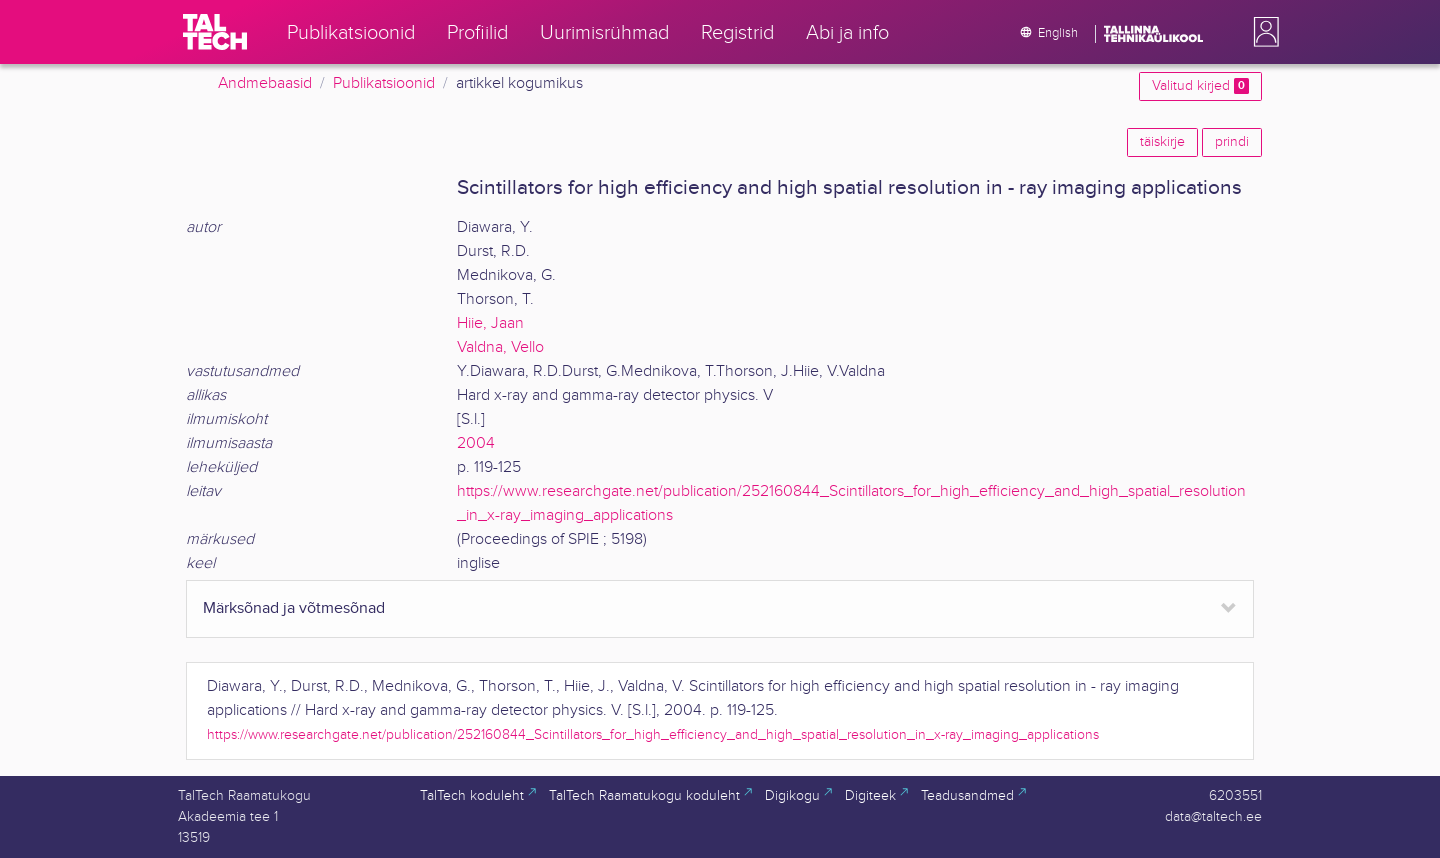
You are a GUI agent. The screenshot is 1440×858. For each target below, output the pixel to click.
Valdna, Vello (500, 347)
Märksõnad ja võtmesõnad (294, 608)
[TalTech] (215, 32)
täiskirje (1162, 142)
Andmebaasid (265, 83)
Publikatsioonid (384, 83)
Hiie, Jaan (490, 323)
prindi (1232, 142)
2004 (476, 443)
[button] (1262, 32)
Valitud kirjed (1200, 86)
